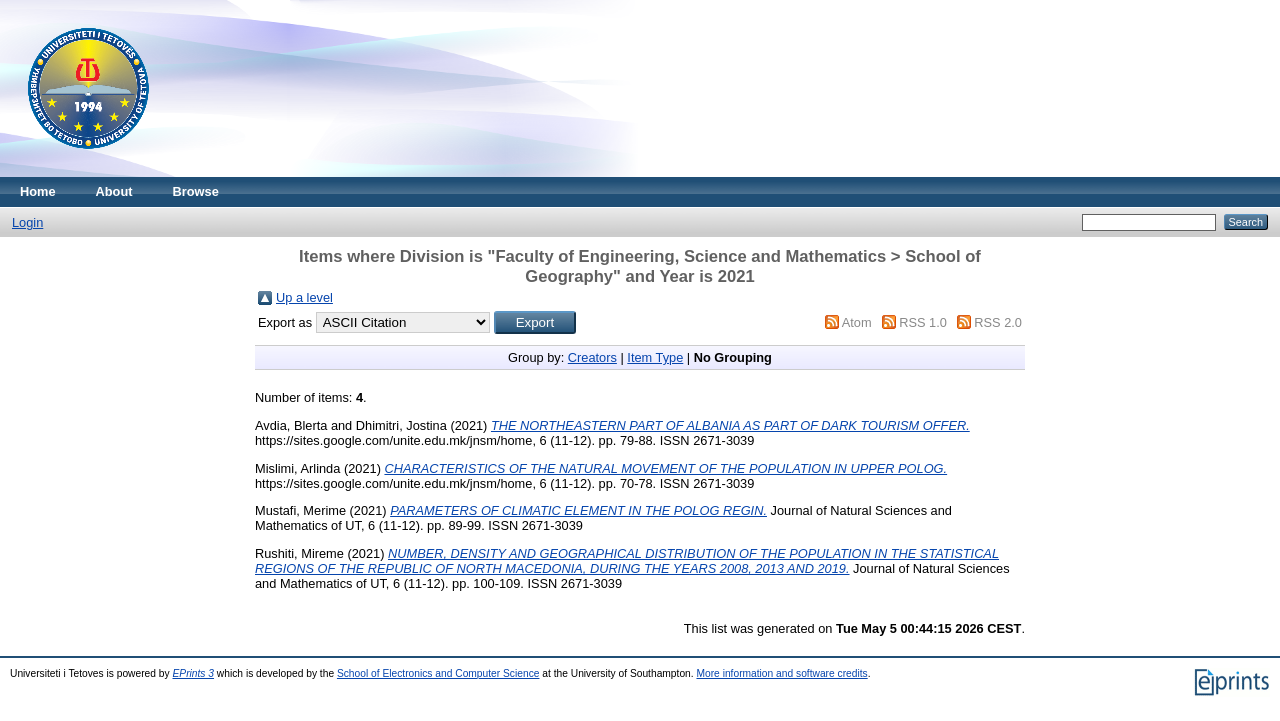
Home (38, 191)
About (114, 191)
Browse (196, 191)
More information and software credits (781, 673)
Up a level (304, 297)
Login (27, 222)
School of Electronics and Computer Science (438, 673)
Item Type (655, 357)
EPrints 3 (194, 673)
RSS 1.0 (923, 322)
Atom (857, 322)
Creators (592, 357)
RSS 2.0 (998, 322)
